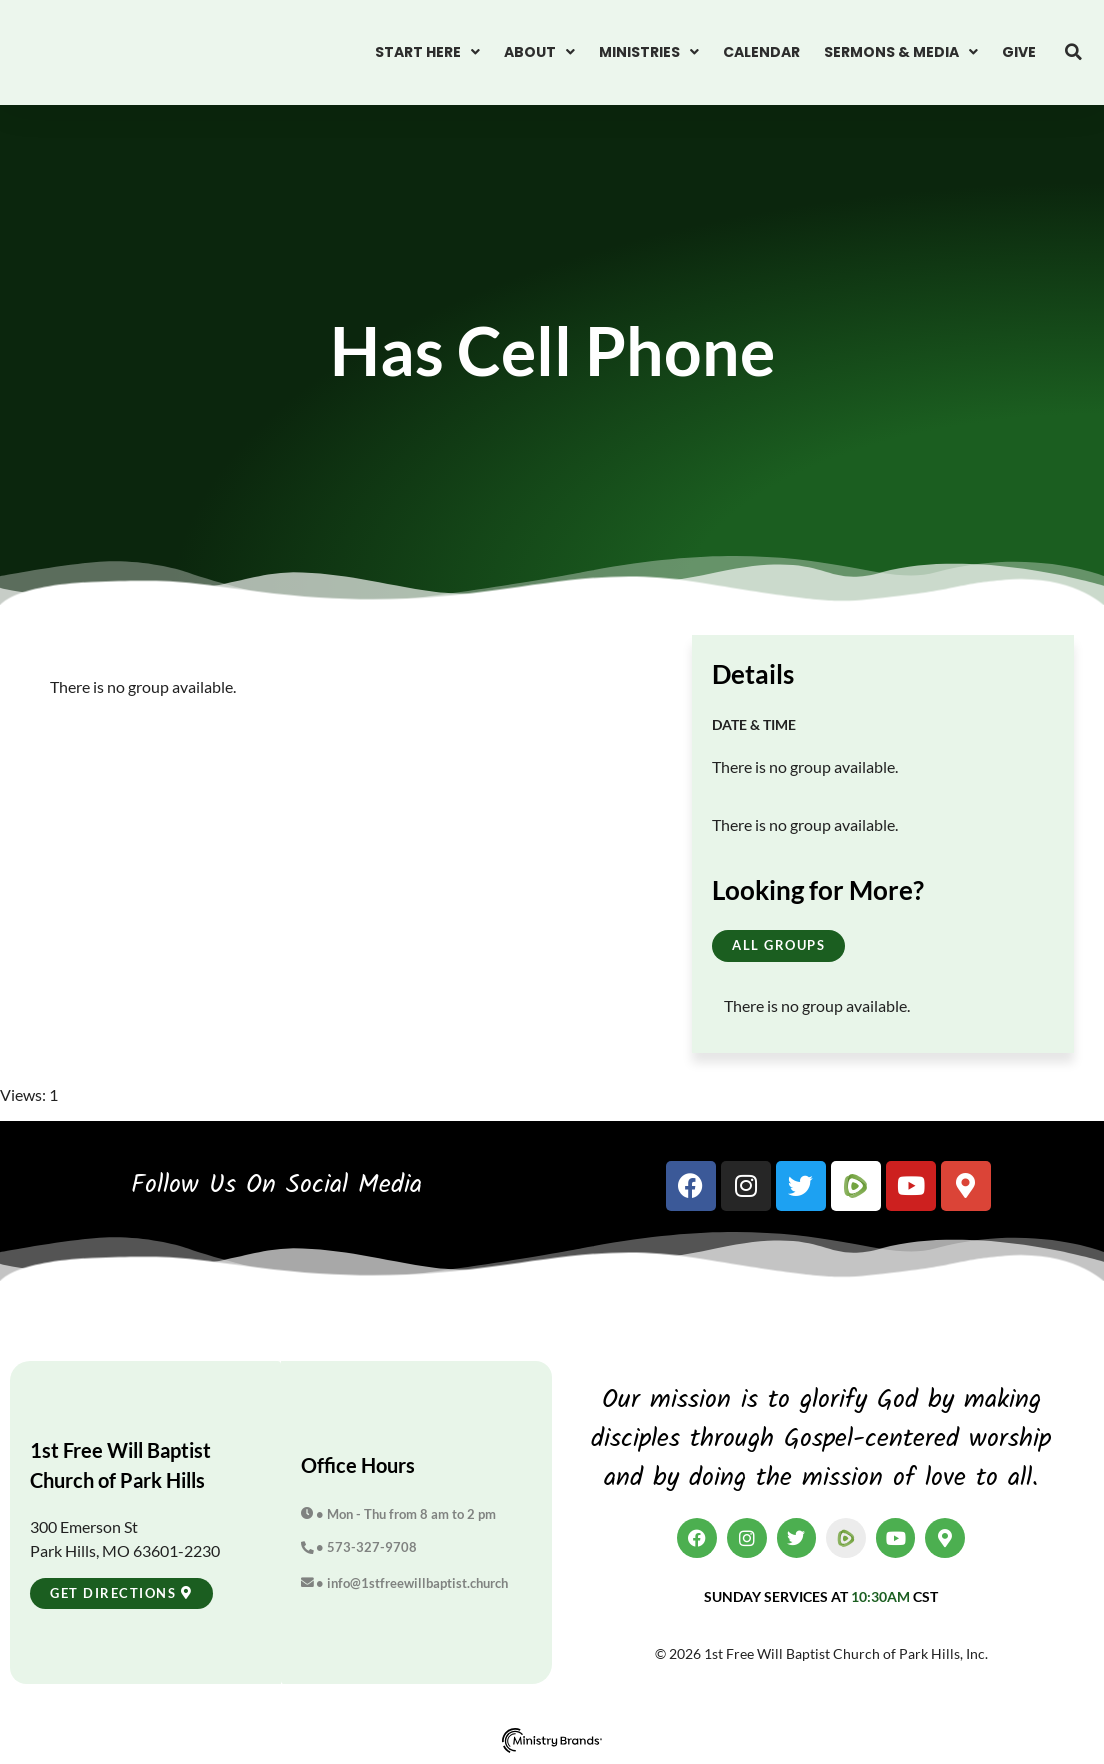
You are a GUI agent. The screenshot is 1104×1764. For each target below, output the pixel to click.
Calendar (761, 52)
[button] (1074, 52)
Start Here (427, 52)
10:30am (880, 1596)
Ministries (649, 52)
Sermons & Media (901, 52)
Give (1019, 52)
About (539, 52)
